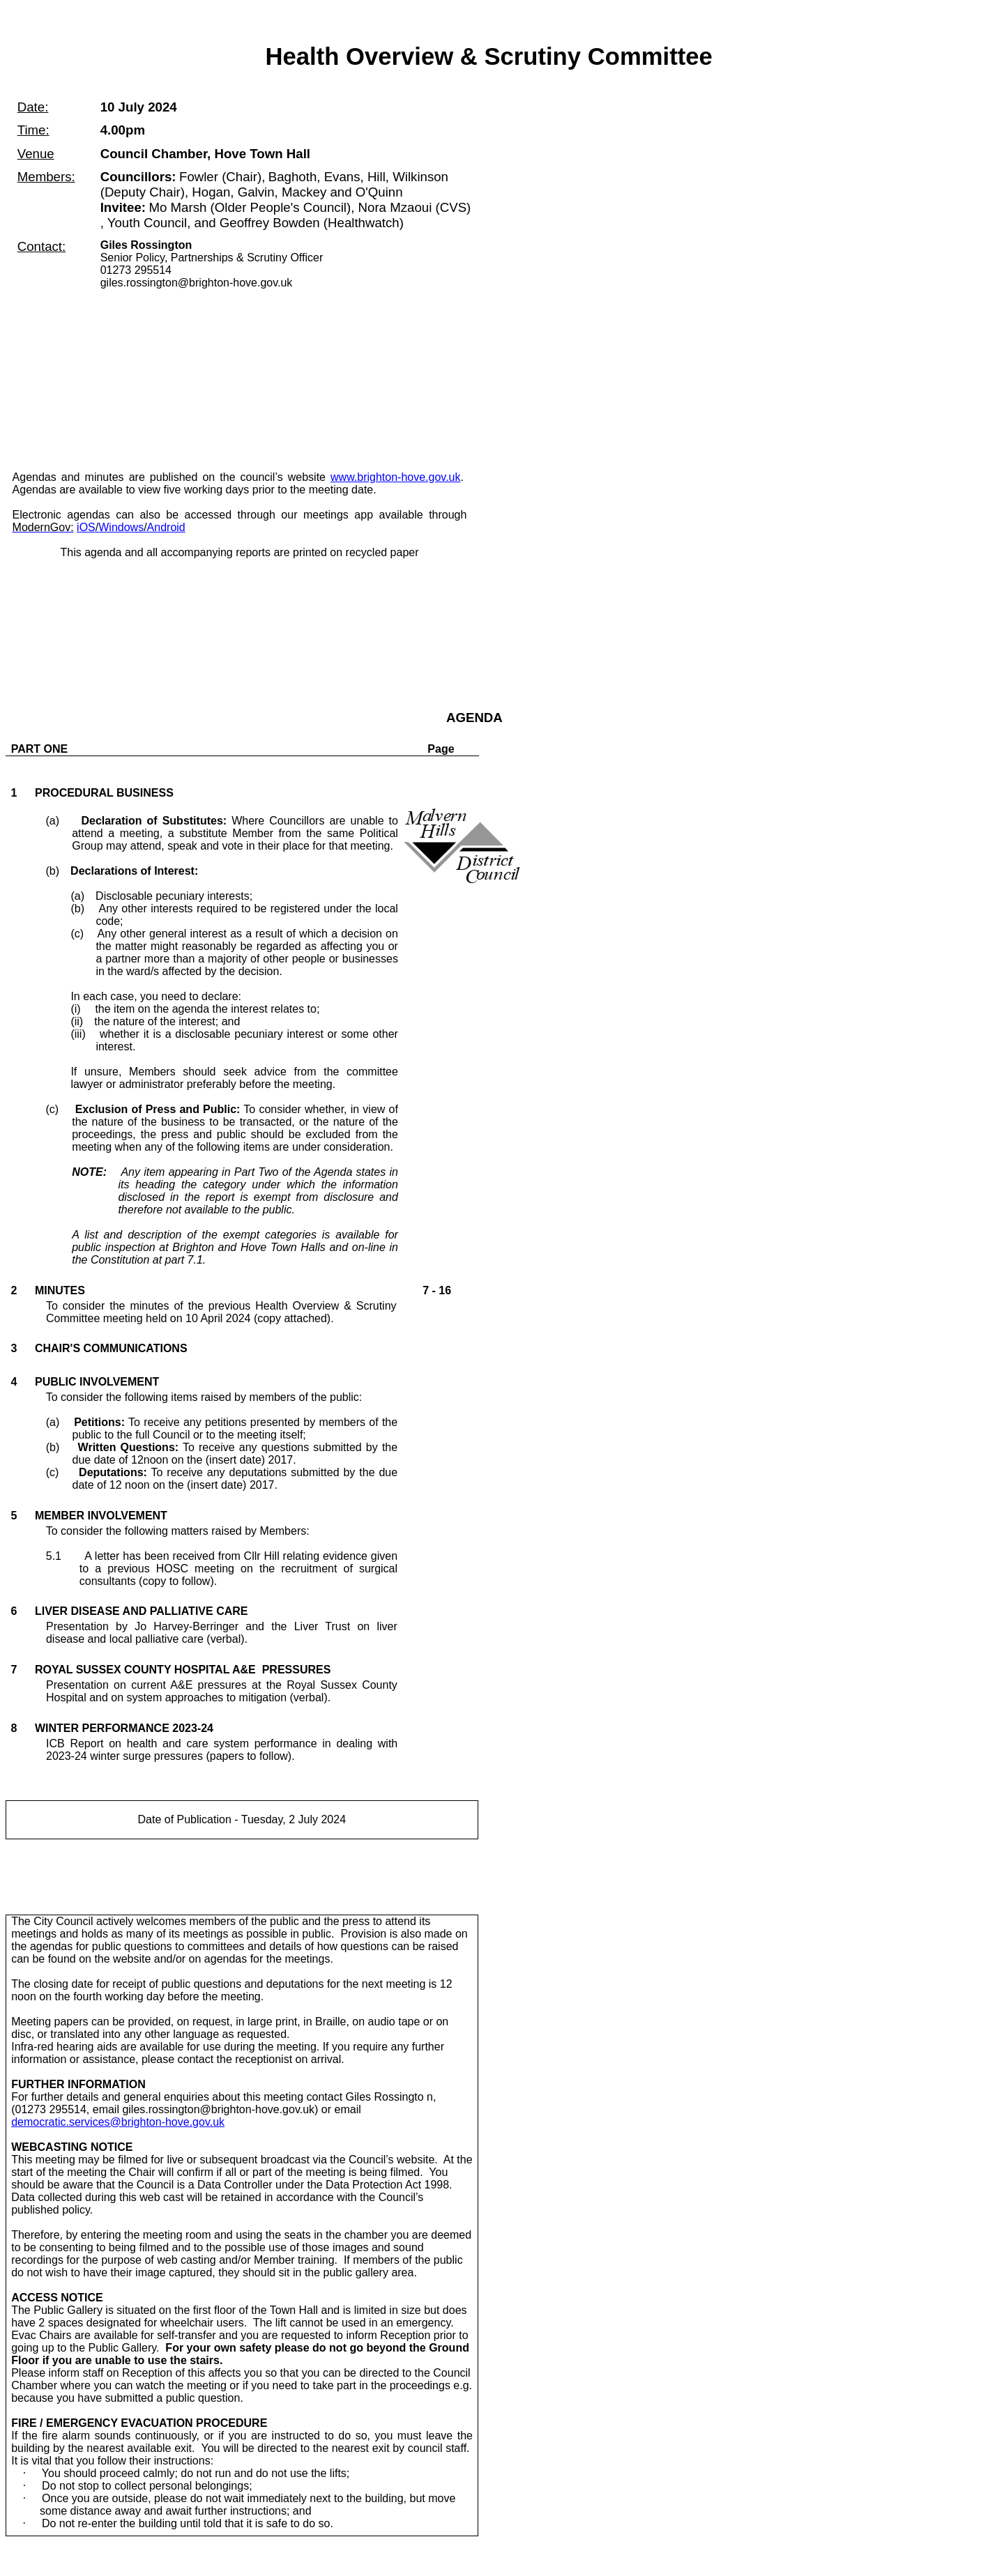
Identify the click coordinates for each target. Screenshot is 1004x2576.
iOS (86, 527)
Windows (121, 527)
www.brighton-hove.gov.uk (395, 477)
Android (166, 527)
